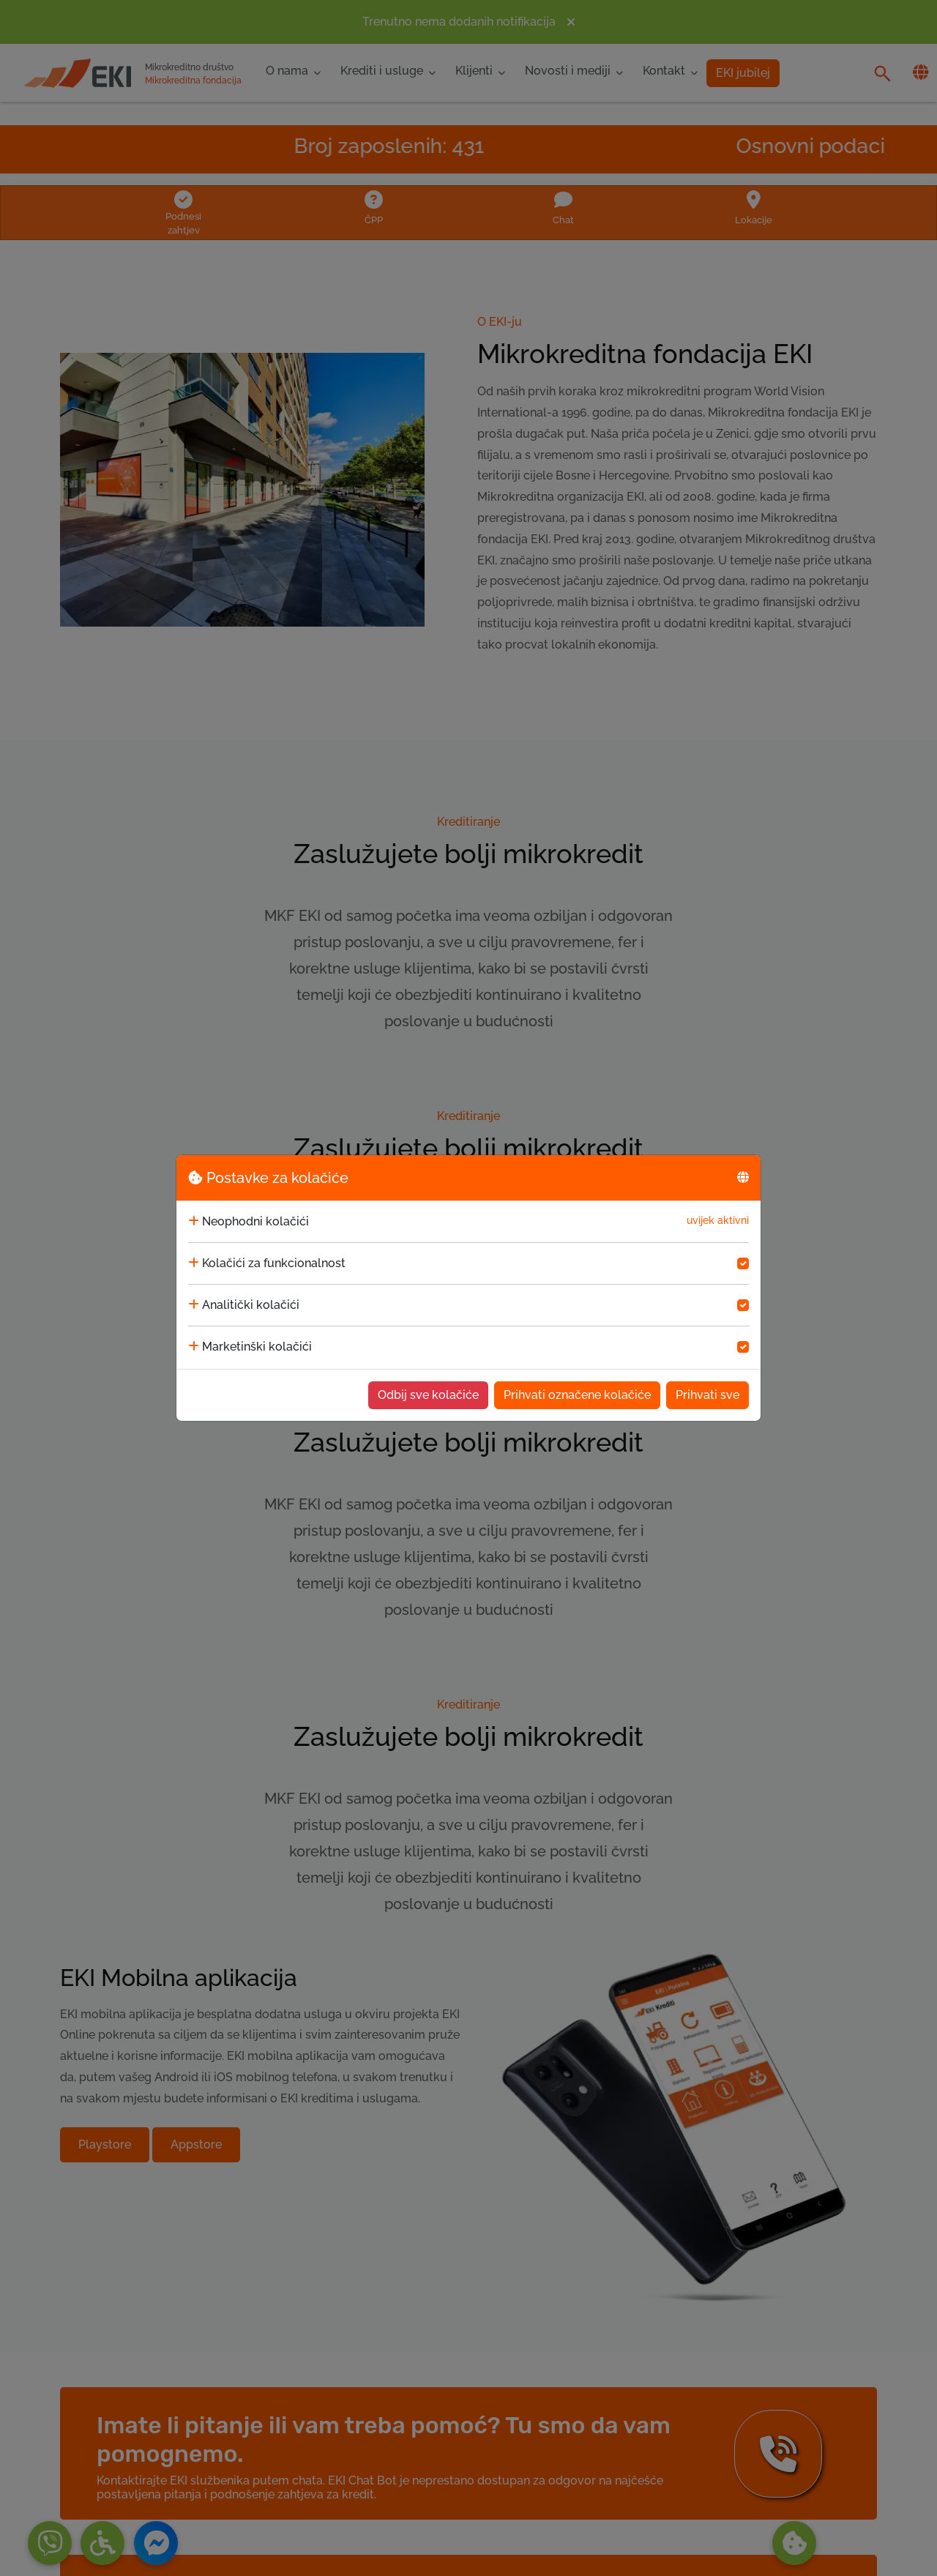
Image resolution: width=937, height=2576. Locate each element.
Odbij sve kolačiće (428, 1395)
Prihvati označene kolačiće (577, 1395)
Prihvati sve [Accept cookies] (707, 1395)
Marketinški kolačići (257, 1347)
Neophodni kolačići (255, 1221)
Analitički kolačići (250, 1305)
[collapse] (193, 1222)
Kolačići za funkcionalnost (274, 1263)
